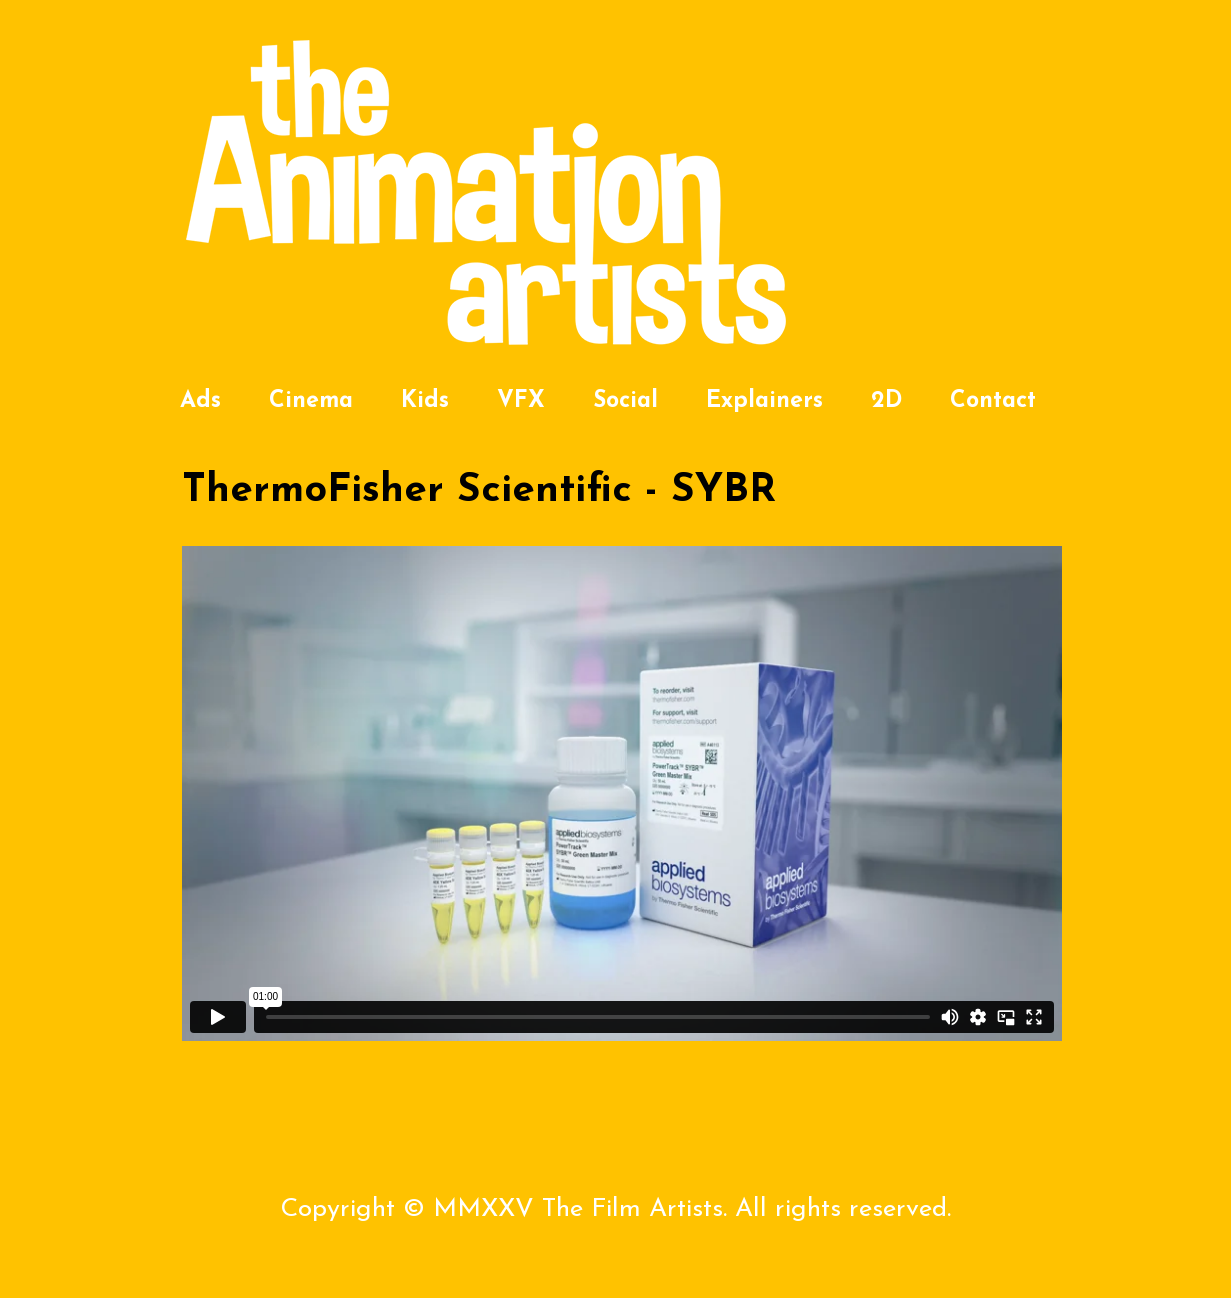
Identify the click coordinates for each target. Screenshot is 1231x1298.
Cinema (311, 401)
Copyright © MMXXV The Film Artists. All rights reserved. (615, 1209)
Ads (200, 401)
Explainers (764, 401)
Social (625, 401)
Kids (425, 401)
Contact (993, 401)
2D (886, 401)
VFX (521, 401)
